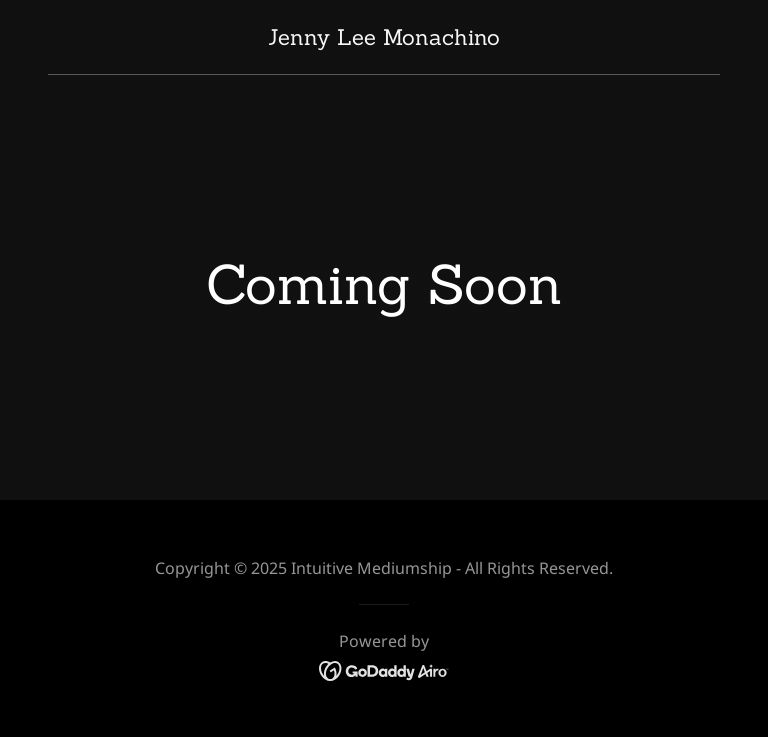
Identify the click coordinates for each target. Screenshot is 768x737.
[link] (384, 38)
